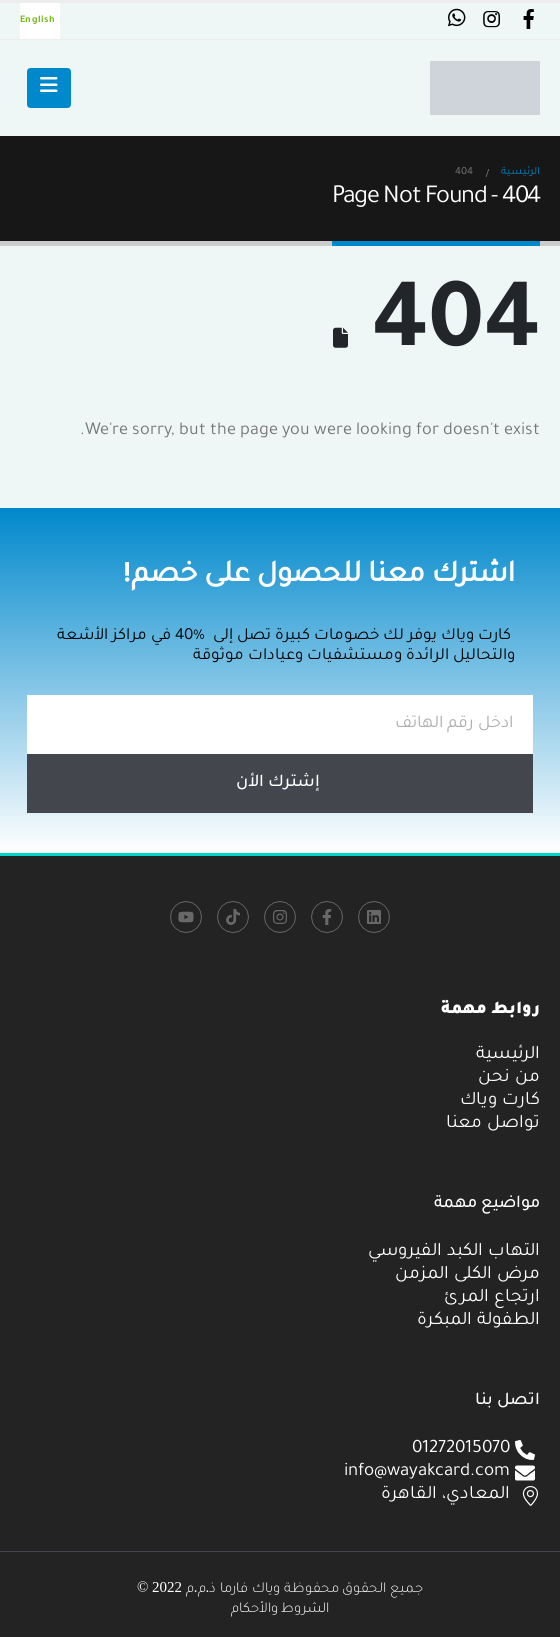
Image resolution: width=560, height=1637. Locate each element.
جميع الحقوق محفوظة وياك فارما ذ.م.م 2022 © (280, 1587)
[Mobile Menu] (49, 88)
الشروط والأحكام (280, 1607)
